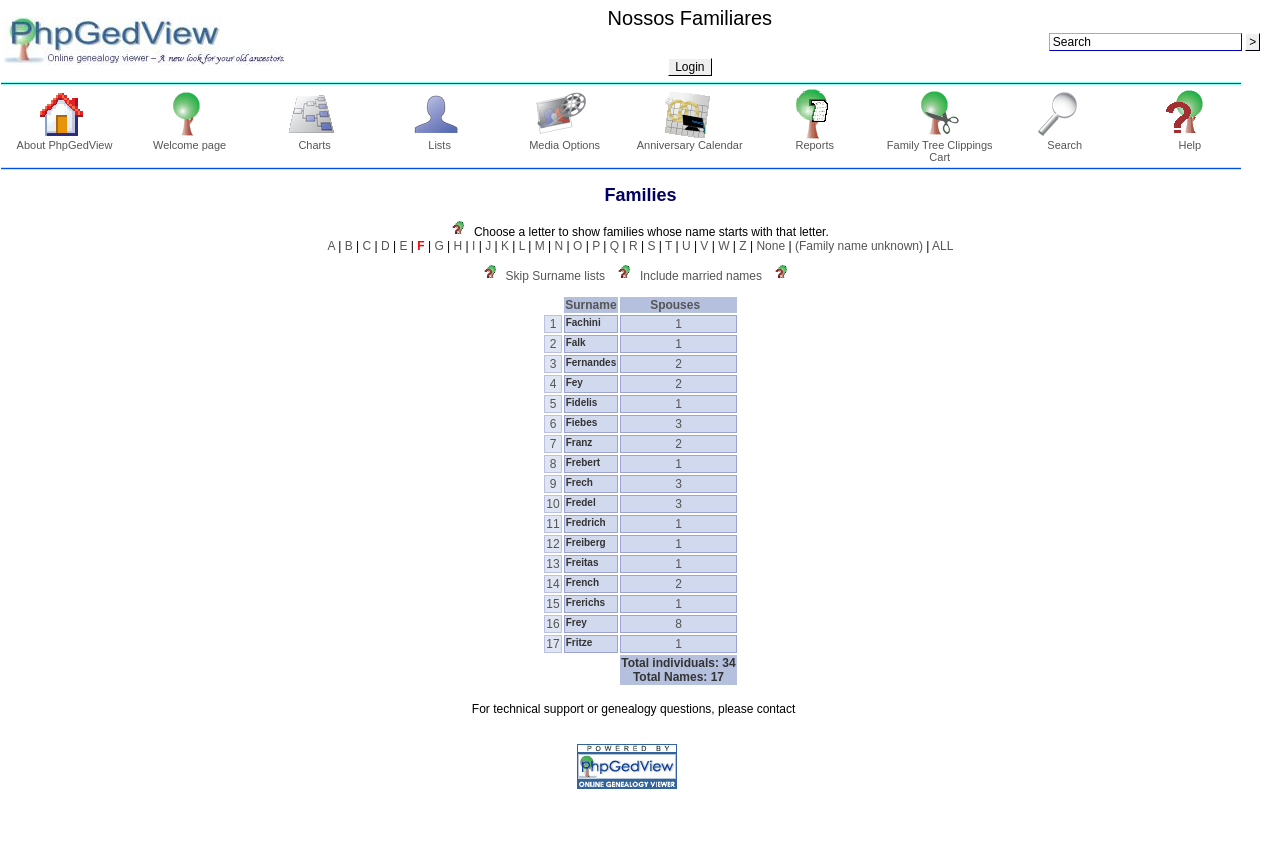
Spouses (678, 305)
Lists (439, 140)
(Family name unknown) (859, 246)
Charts (314, 140)
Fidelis (582, 402)
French (582, 582)
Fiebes (582, 422)
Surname (590, 305)
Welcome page (189, 140)
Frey (576, 622)
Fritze (579, 642)
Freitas (582, 562)
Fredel (581, 502)
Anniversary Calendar (690, 140)
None (770, 246)
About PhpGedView (65, 140)
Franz (579, 442)
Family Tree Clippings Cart (940, 146)
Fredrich (586, 522)
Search (1064, 140)
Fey (574, 382)
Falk (576, 342)
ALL (942, 246)
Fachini (583, 322)
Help (1190, 140)
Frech (579, 482)
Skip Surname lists (555, 276)
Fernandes (591, 362)
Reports (814, 140)
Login (689, 67)
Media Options (564, 140)
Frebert (583, 462)
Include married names (701, 276)
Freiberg (586, 542)
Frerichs (585, 602)
